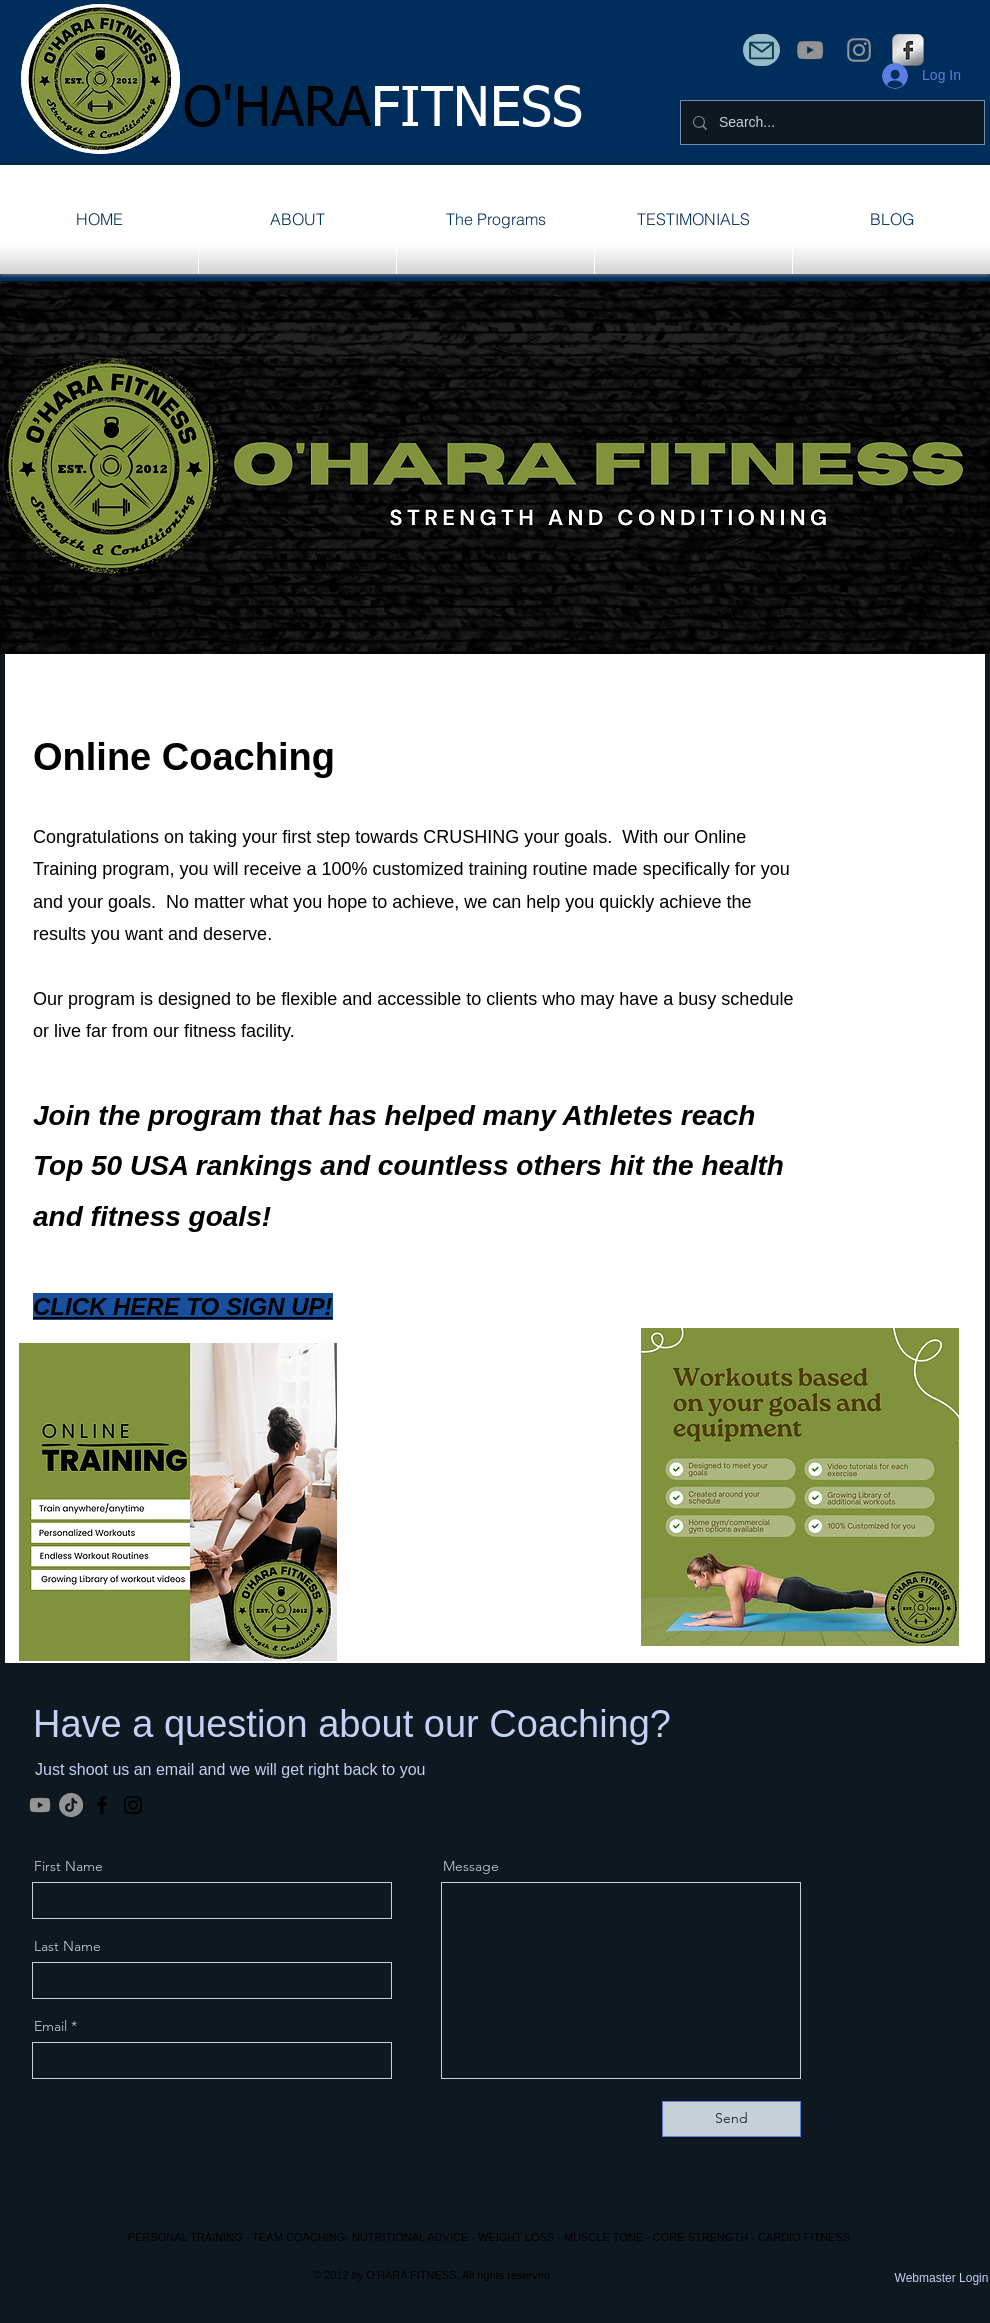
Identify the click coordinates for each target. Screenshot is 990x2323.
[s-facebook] (908, 50)
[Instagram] (859, 50)
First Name (68, 1866)
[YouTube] (810, 50)
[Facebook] (102, 1805)
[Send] (731, 2119)
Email (50, 2026)
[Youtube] (40, 1805)
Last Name (67, 1946)
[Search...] (830, 122)
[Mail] (761, 50)
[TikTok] (71, 1805)
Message (471, 1866)
